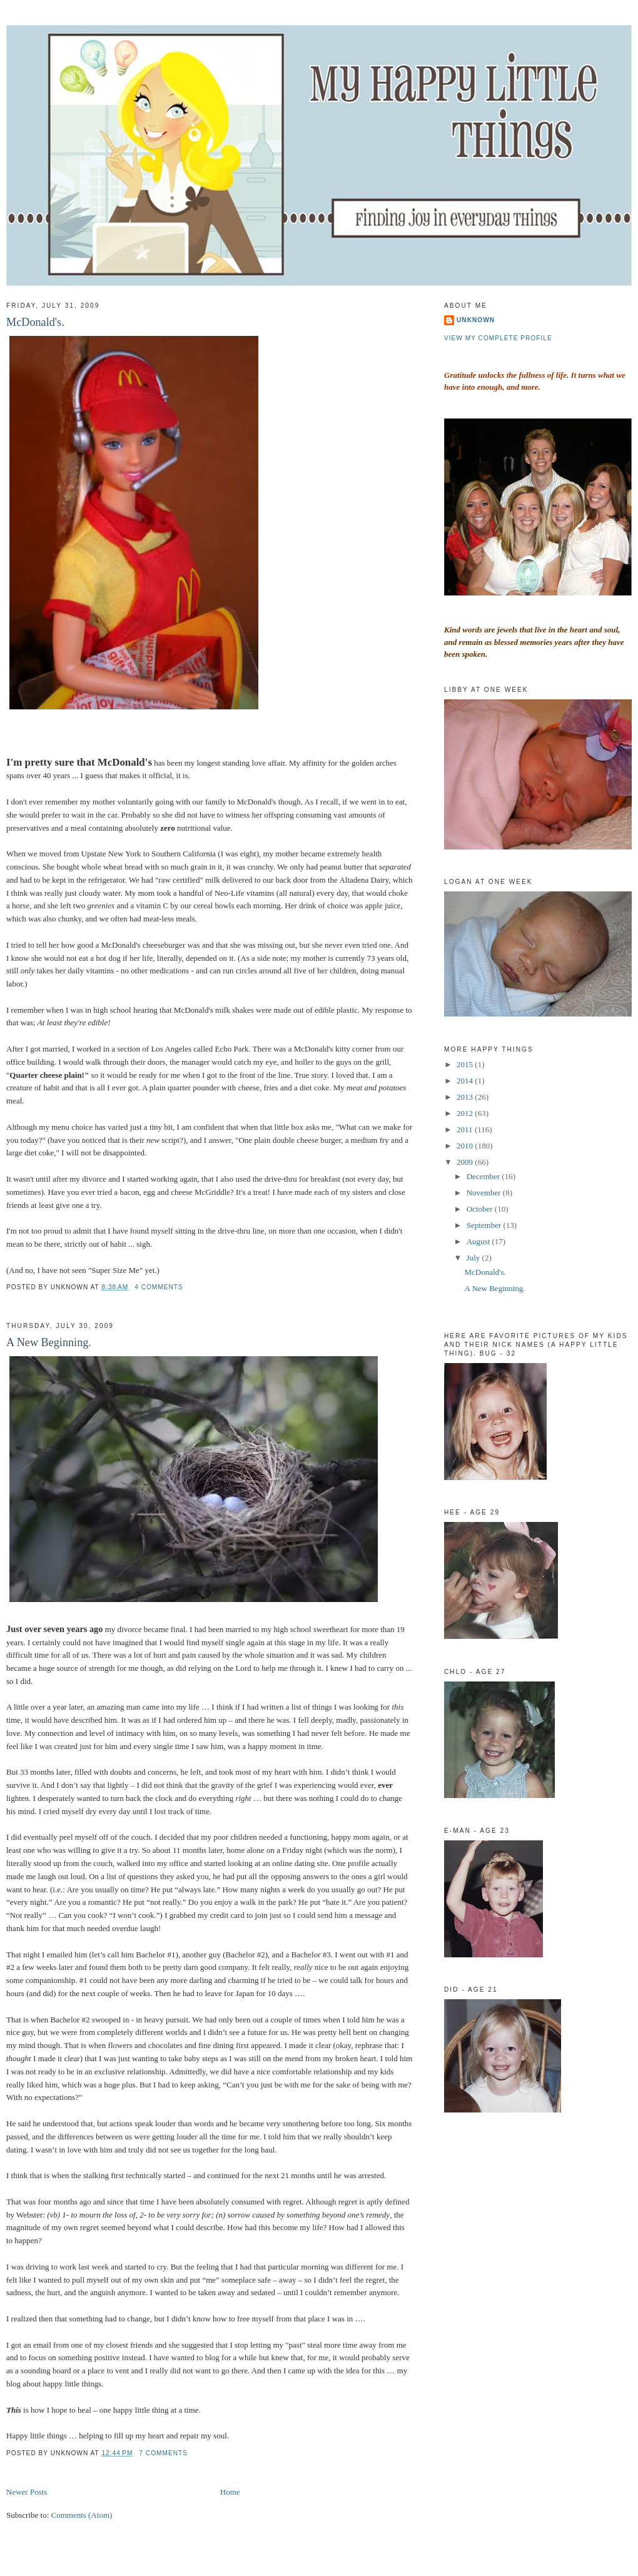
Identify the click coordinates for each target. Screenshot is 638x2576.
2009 (466, 1162)
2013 (466, 1097)
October (481, 1209)
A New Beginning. (48, 1342)
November (485, 1192)
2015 (466, 1064)
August (479, 1241)
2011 (466, 1129)
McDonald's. (35, 322)
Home (230, 2492)
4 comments (158, 1287)
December (484, 1176)
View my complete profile (498, 338)
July (474, 1257)
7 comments (163, 2453)
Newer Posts (26, 2492)
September (485, 1225)
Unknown (476, 320)
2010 (466, 1145)
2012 (466, 1113)
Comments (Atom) (82, 2515)
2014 (466, 1080)
